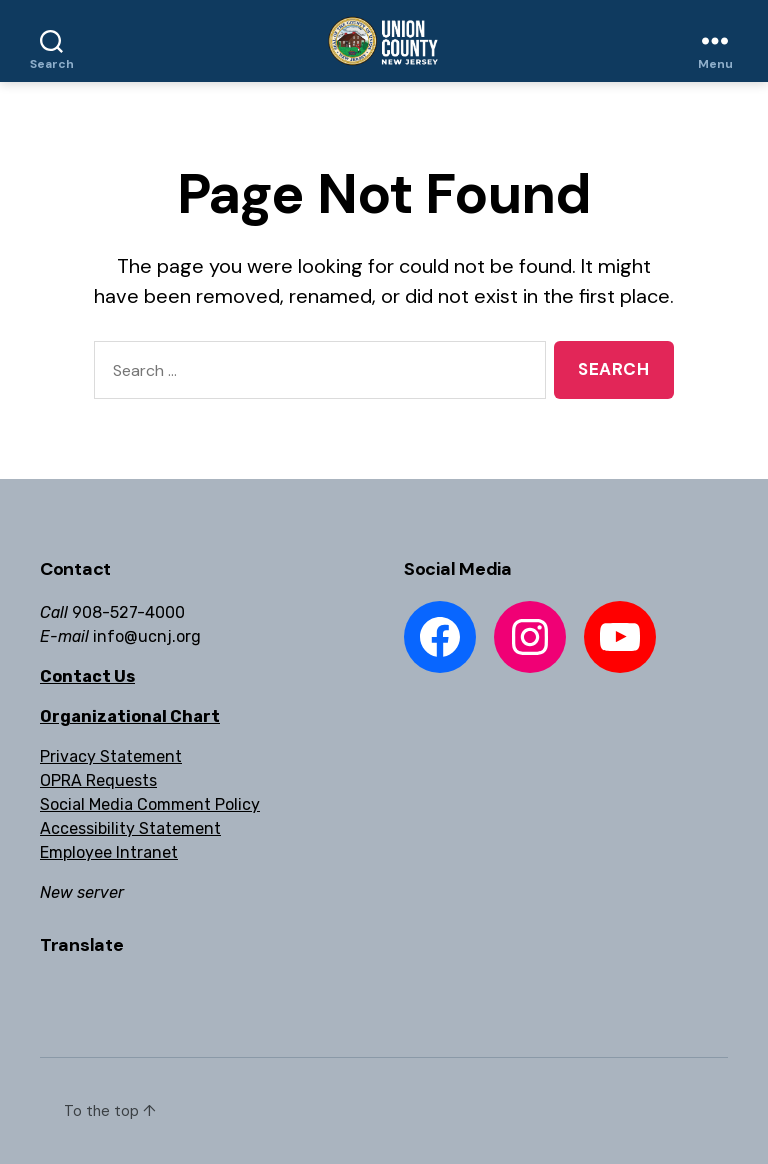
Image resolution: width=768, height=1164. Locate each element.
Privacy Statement (111, 756)
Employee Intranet (109, 852)
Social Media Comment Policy (150, 804)
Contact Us (87, 676)
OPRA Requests (98, 780)
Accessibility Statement (130, 828)
